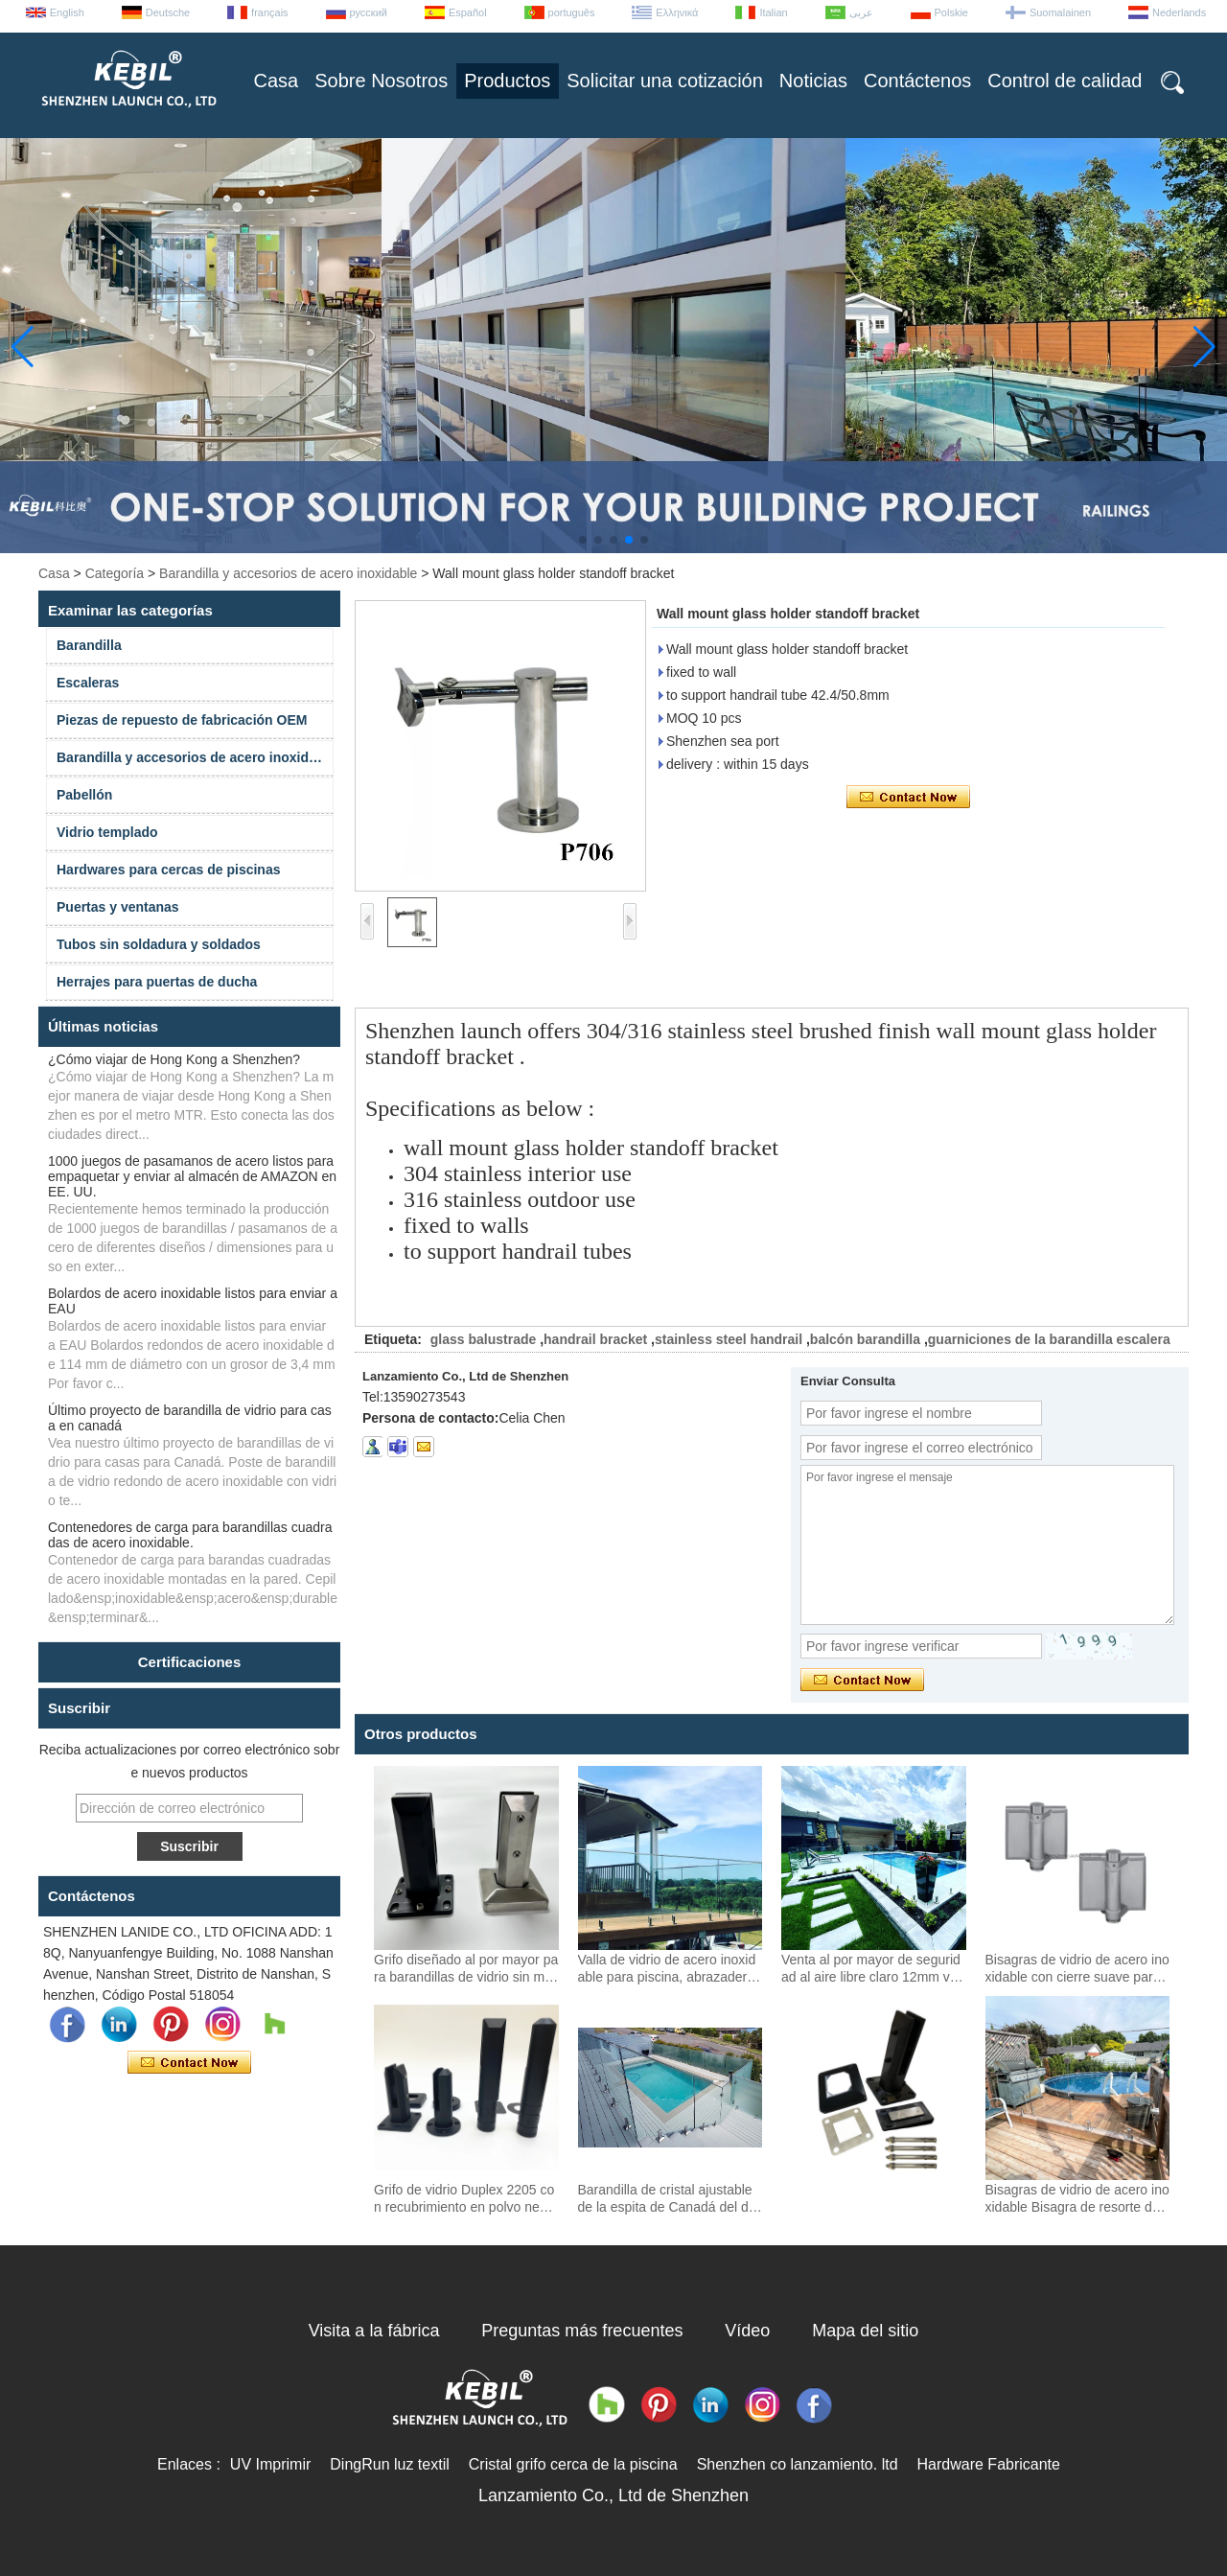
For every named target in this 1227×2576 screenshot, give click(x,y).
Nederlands (1179, 12)
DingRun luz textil (390, 2464)
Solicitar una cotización (665, 80)
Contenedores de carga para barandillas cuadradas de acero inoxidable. (190, 1535)
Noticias (813, 80)
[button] (583, 540)
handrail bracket (595, 1339)
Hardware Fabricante (988, 2464)
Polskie (951, 12)
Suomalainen (1060, 12)
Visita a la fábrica (374, 2330)
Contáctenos (917, 80)
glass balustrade (483, 1339)
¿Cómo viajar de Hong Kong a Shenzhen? (174, 1059)
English (67, 12)
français (270, 12)
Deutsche (168, 12)
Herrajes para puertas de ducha (157, 981)
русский (368, 12)
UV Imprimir (270, 2464)
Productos (507, 80)
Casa (276, 80)
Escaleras (88, 682)
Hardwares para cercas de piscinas (168, 869)
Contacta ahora (189, 2063)
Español (468, 12)
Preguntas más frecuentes (582, 2330)
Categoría (114, 573)
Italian (773, 12)
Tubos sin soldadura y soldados (159, 944)
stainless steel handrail (728, 1339)
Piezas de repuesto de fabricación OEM (182, 720)
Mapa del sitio (865, 2330)
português (571, 12)
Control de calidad (1064, 80)
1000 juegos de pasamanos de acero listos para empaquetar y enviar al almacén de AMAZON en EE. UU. (192, 1176)
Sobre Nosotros (381, 80)
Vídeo (747, 2330)
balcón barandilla (865, 1339)
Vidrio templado (107, 832)
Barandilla (89, 645)
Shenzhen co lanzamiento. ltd (797, 2464)
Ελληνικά (677, 12)
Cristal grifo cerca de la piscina (573, 2464)
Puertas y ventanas (118, 907)
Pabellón (84, 794)
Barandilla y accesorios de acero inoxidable (288, 573)
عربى (861, 12)
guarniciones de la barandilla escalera (1049, 1339)
